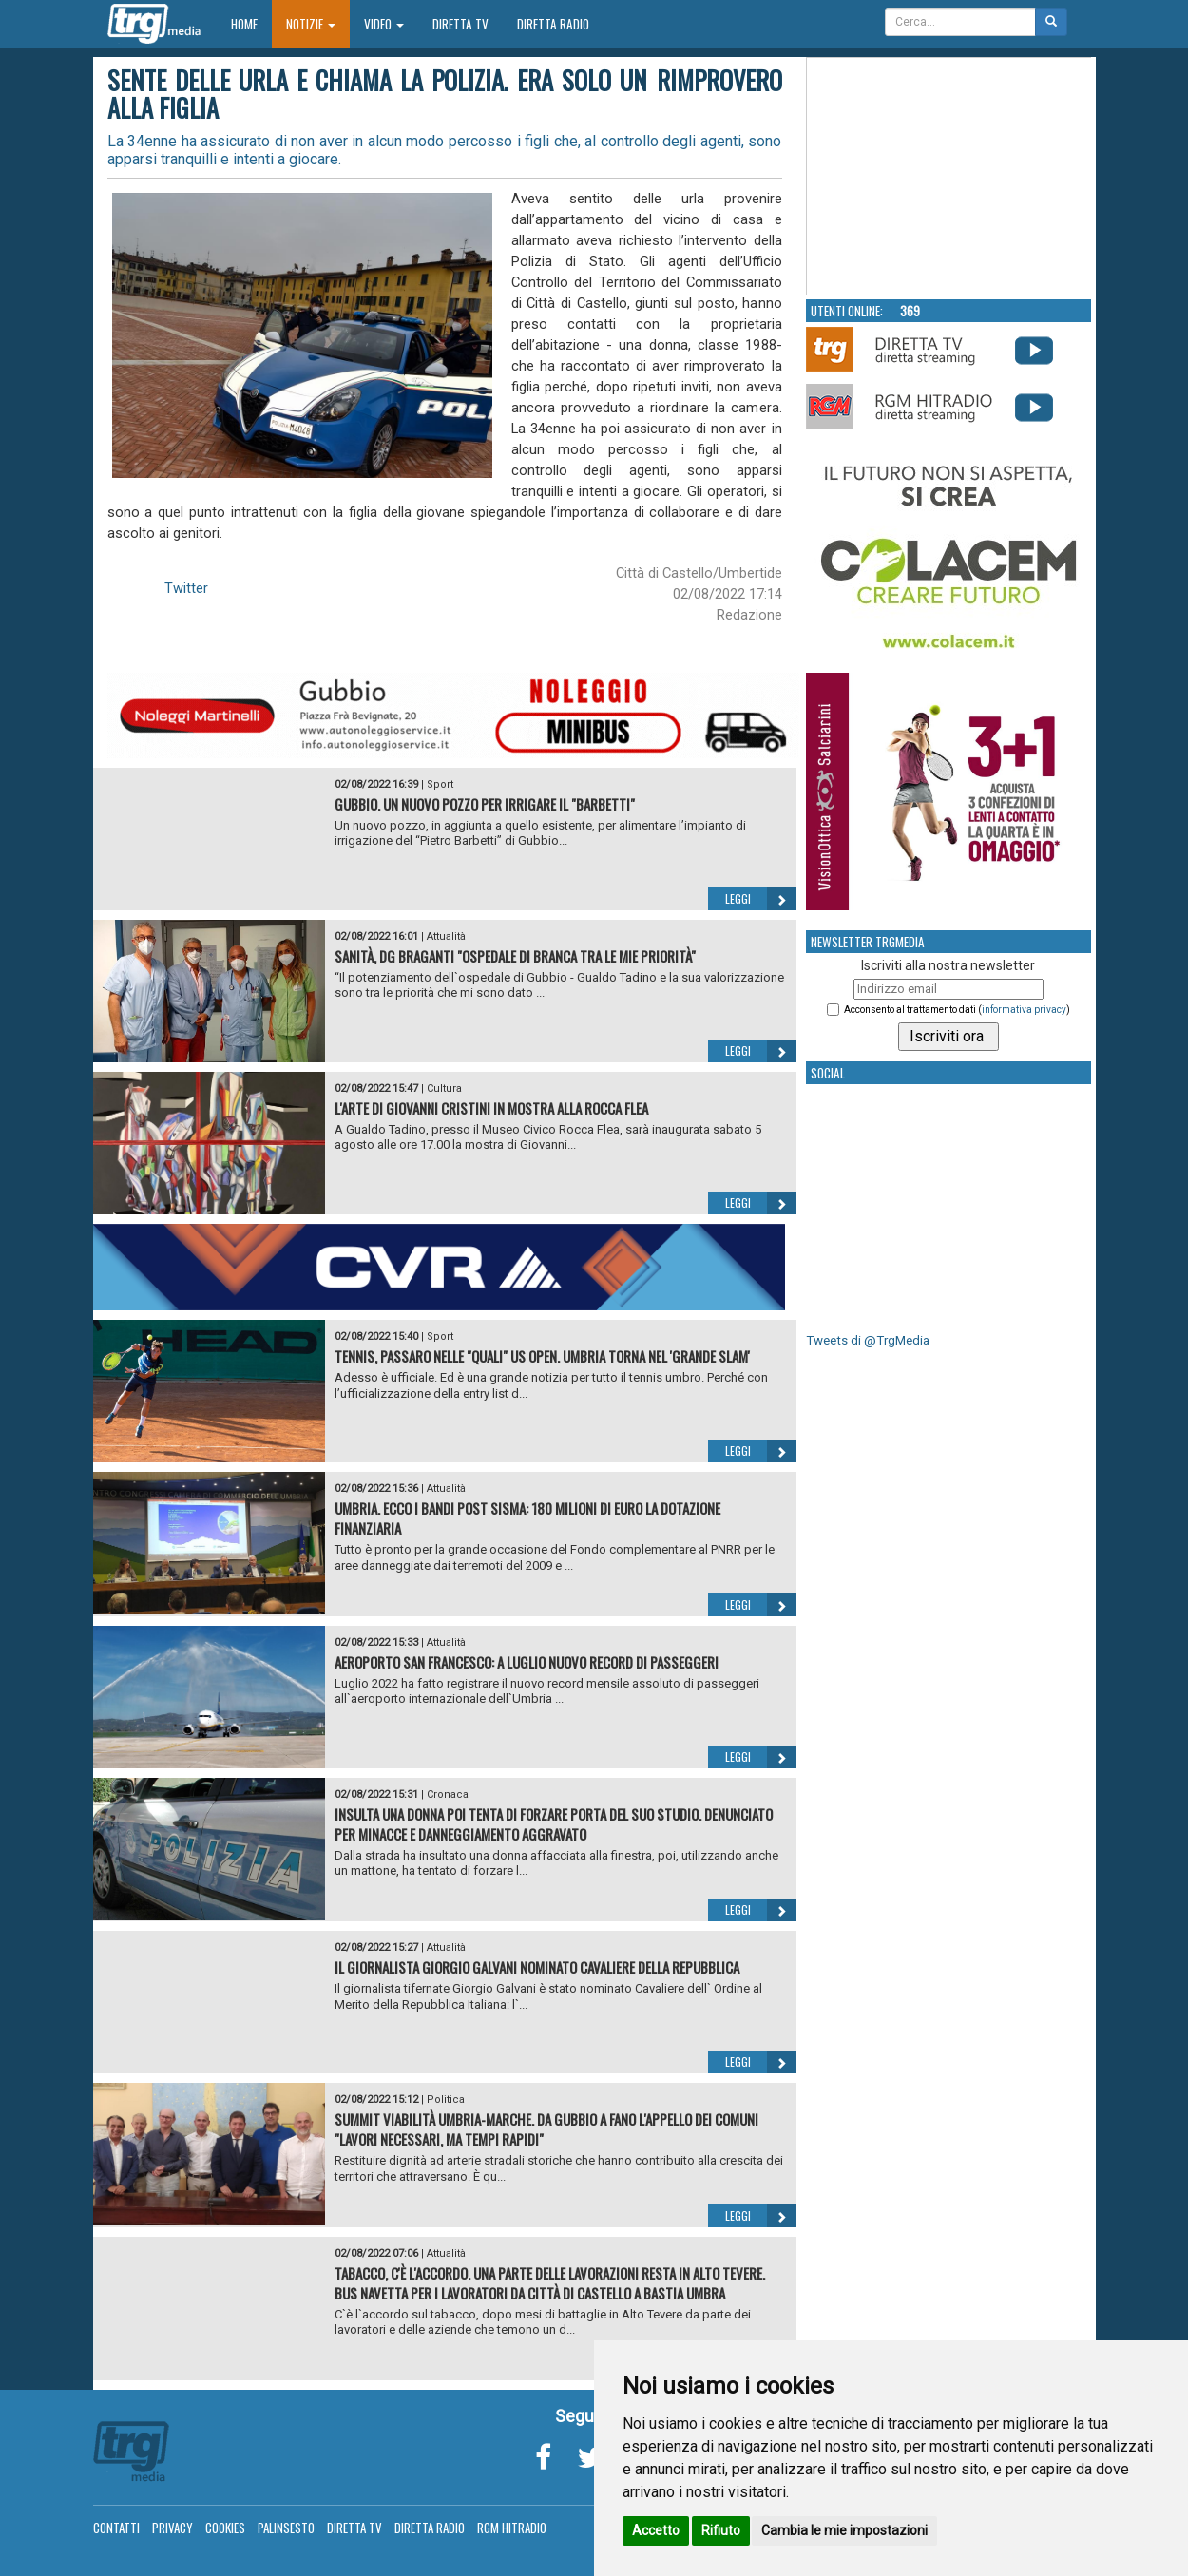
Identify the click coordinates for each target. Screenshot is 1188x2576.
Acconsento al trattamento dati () (957, 1009)
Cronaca (448, 1794)
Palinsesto (286, 2527)
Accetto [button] (656, 2530)
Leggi (760, 898)
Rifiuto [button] (720, 2530)
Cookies (225, 2527)
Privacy (172, 2527)
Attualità (446, 936)
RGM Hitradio (511, 2527)
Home (251, 23)
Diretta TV (460, 23)
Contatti (116, 2527)
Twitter (186, 588)
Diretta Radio (553, 23)
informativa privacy (1024, 1009)
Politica (446, 2099)
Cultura (444, 1088)
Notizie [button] (310, 23)
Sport (440, 784)
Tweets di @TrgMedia (867, 1340)
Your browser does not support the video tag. (949, 177)
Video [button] (384, 23)
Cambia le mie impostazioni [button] (844, 2530)
